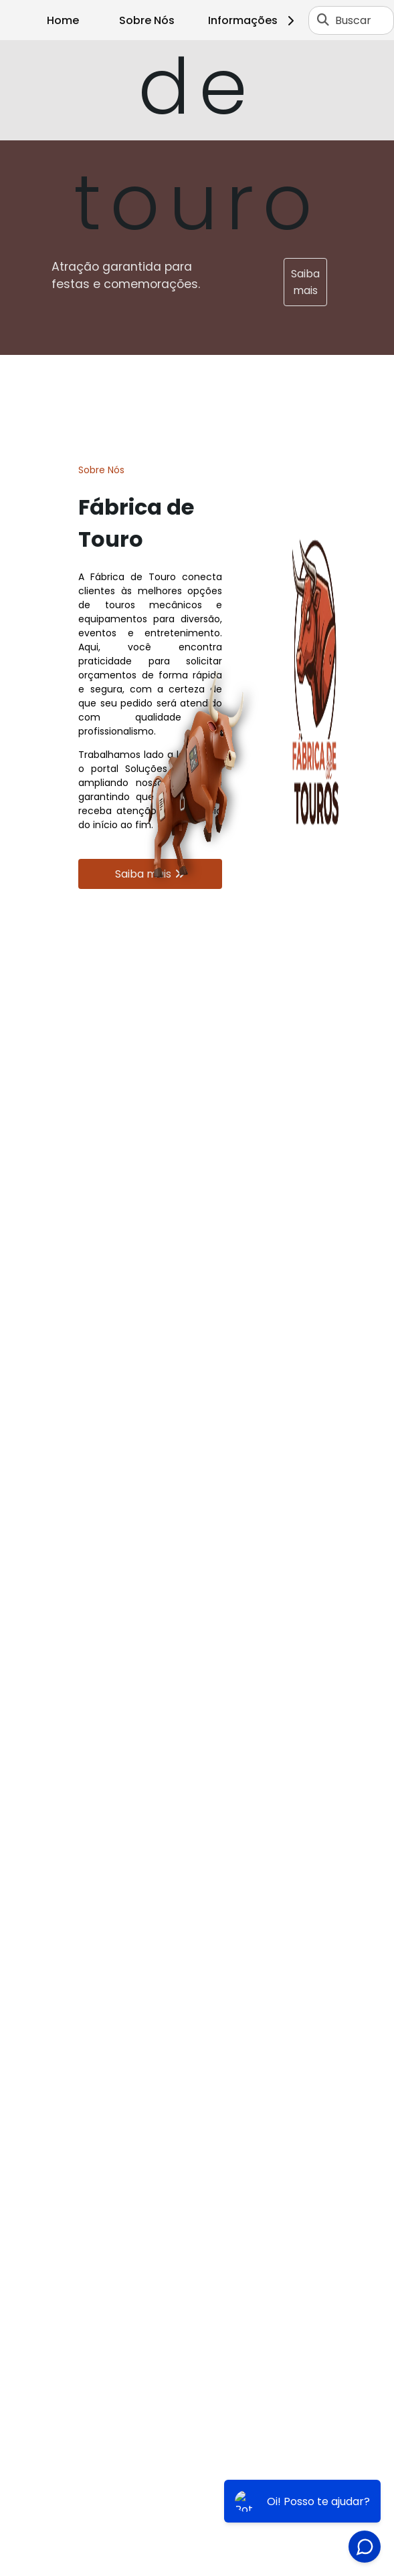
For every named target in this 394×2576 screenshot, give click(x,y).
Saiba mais (305, 282)
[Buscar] (323, 20)
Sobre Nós (147, 20)
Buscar (353, 20)
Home (63, 20)
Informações (253, 20)
